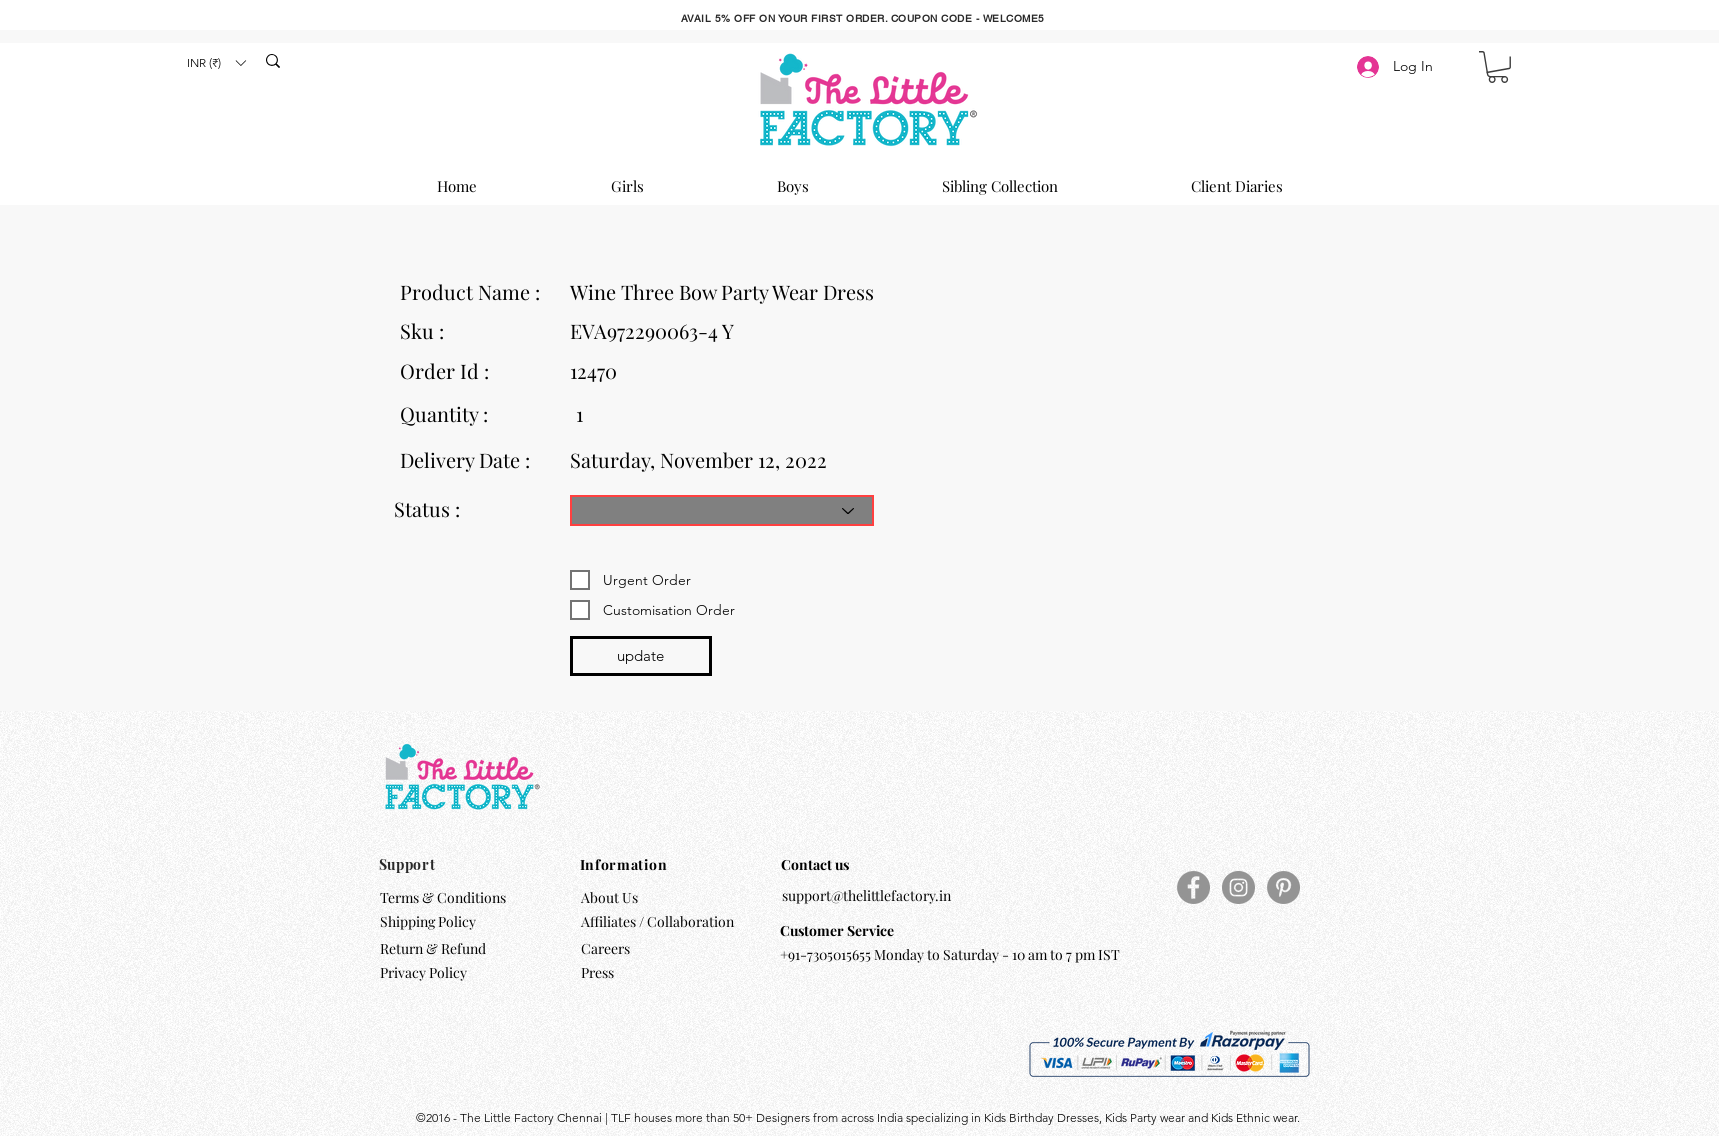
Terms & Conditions (443, 897)
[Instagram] (1238, 887)
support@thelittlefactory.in (866, 895)
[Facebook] (1193, 887)
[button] (216, 62)
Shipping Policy (428, 921)
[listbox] (216, 62)
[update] (641, 656)
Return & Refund (434, 948)
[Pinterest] (1283, 887)
